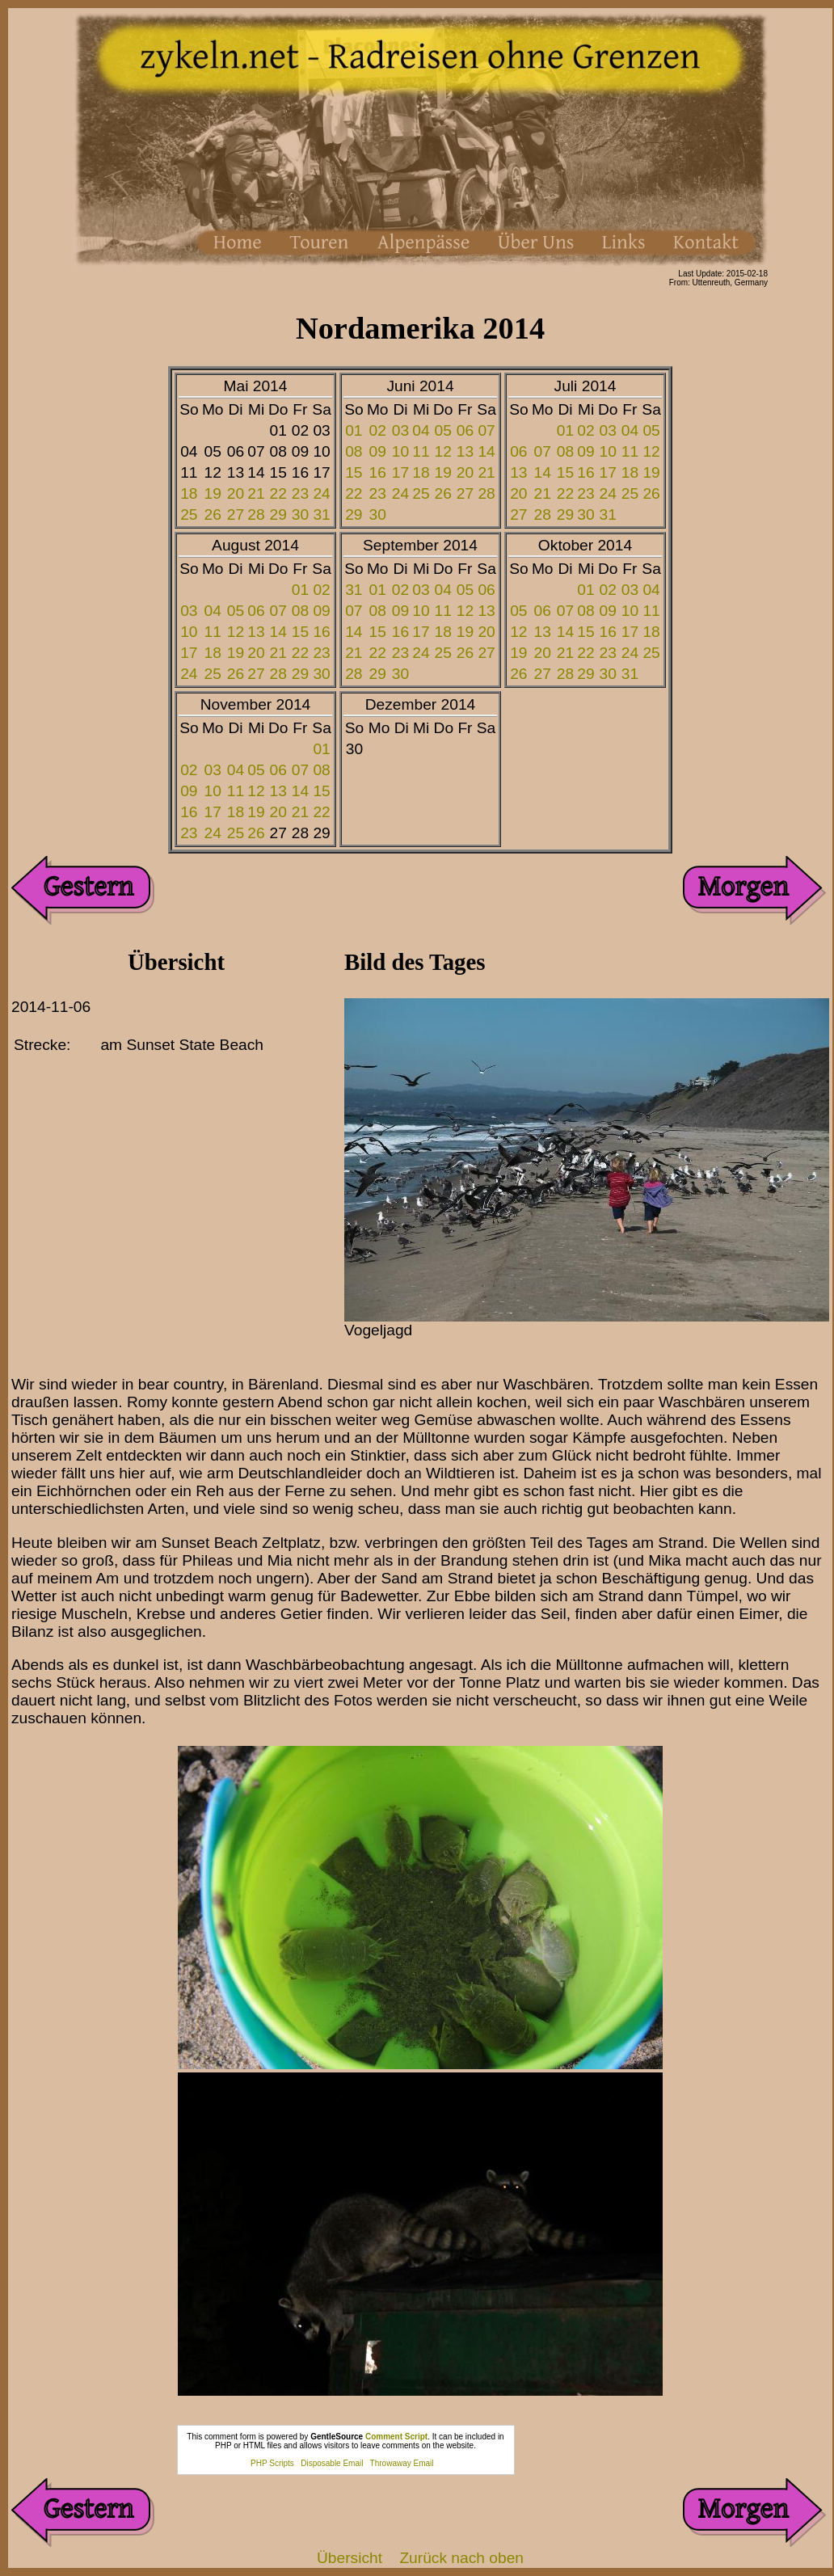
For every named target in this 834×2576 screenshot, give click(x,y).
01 (353, 430)
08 (353, 451)
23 (300, 493)
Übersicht (349, 2557)
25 (188, 514)
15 (353, 472)
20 (235, 493)
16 (377, 472)
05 (443, 430)
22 (278, 493)
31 (321, 514)
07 (486, 430)
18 (188, 493)
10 (400, 451)
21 (255, 493)
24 (321, 493)
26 (212, 514)
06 (465, 430)
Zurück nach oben (461, 2557)
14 (486, 451)
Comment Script (396, 2436)
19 (212, 493)
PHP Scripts (272, 2463)
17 (400, 472)
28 (255, 514)
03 (400, 430)
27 (235, 514)
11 (420, 451)
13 (465, 451)
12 (443, 451)
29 (278, 514)
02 (377, 430)
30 (300, 514)
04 (420, 430)
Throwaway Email (402, 2463)
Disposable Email (332, 2463)
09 (377, 451)
